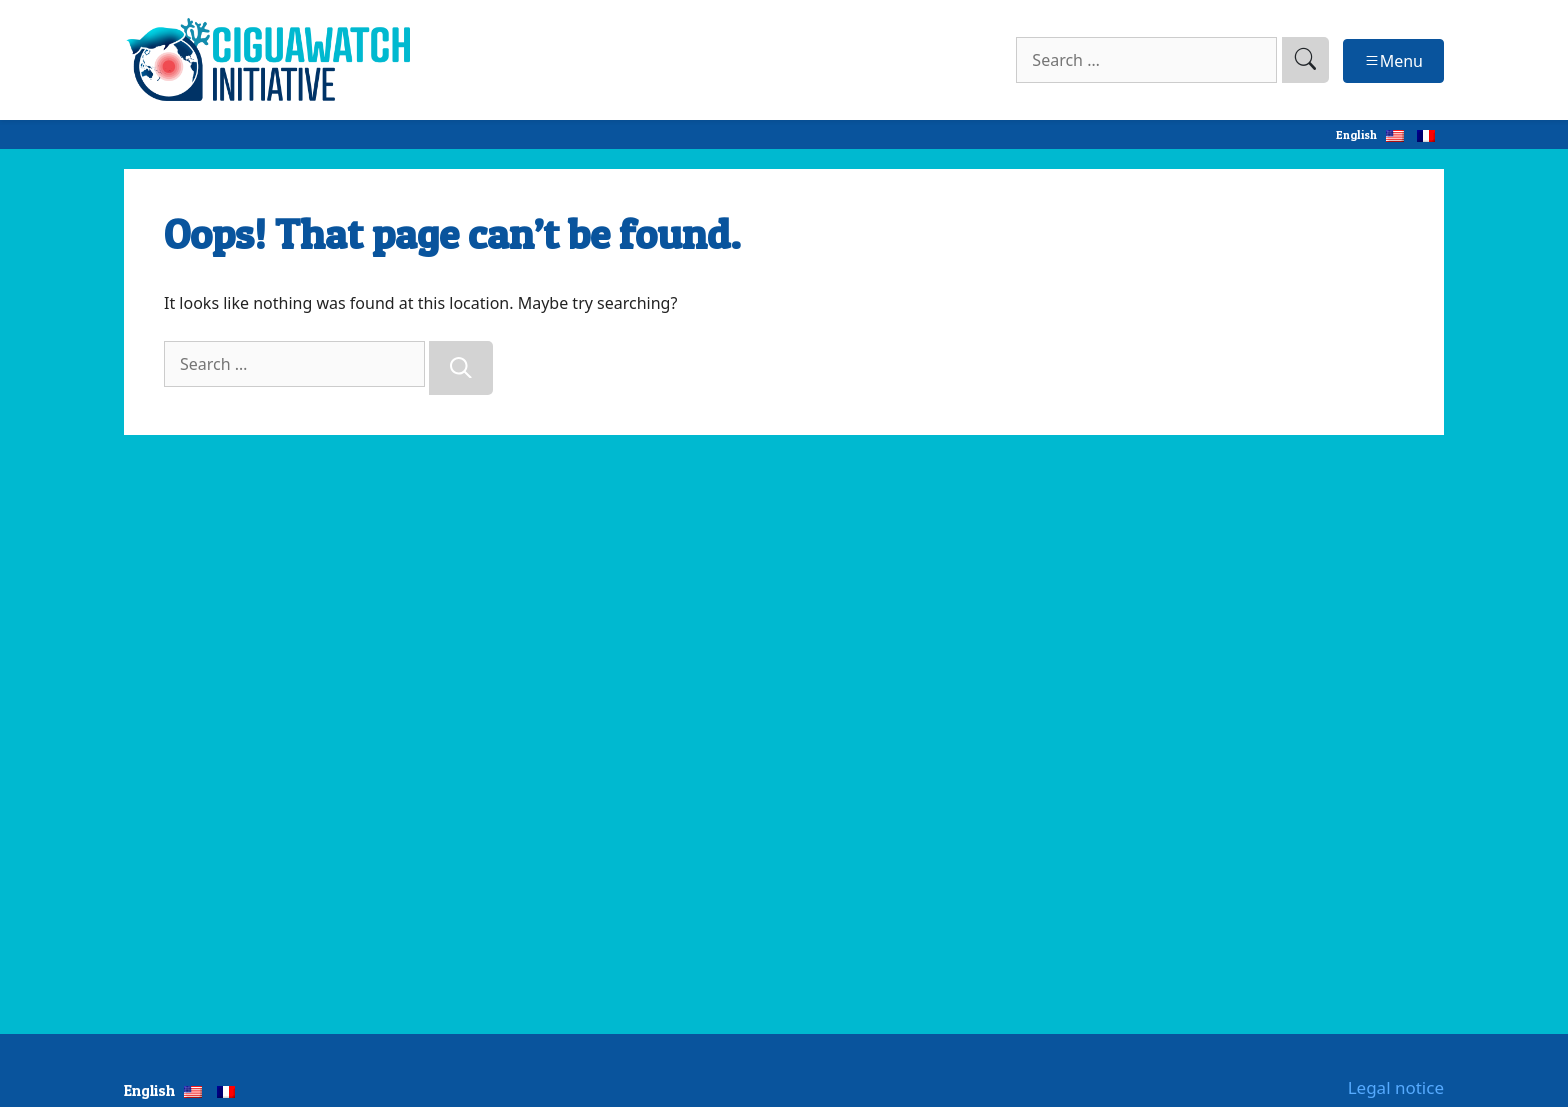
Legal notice (1396, 1087)
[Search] (461, 368)
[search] (1305, 60)
